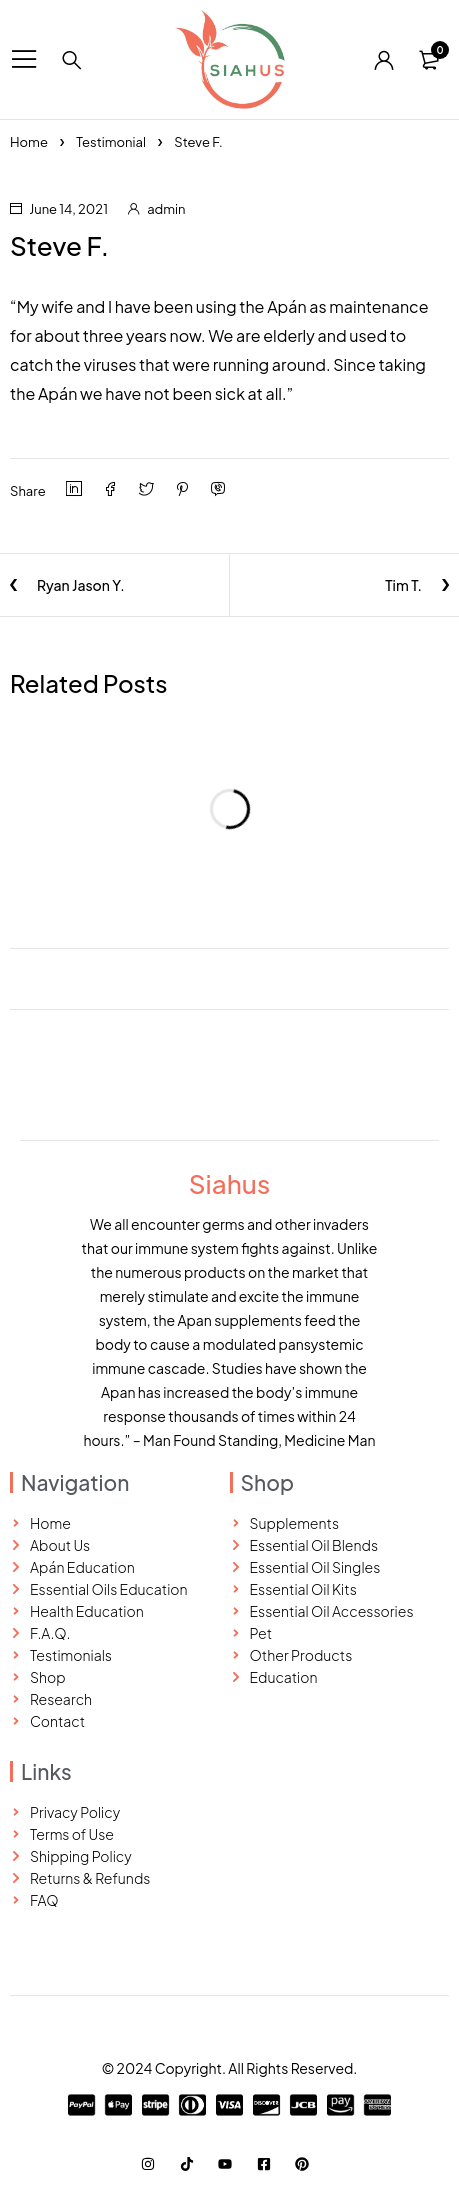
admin (166, 209)
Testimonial (111, 142)
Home (29, 142)
